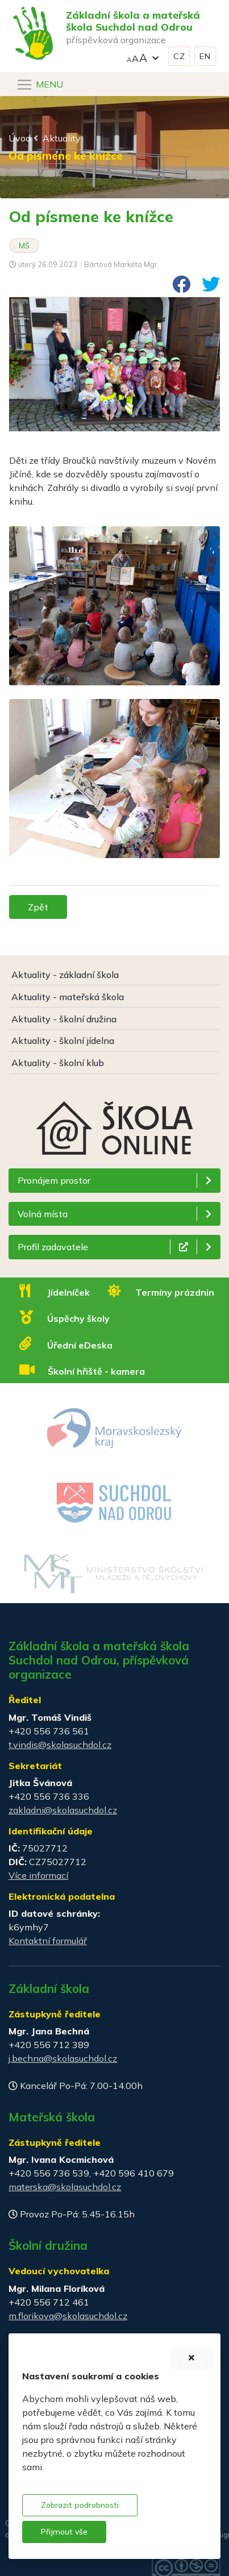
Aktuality (62, 138)
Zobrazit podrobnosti (80, 2505)
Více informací (38, 1875)
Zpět (38, 907)
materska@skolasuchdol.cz (65, 2186)
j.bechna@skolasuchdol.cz (63, 2058)
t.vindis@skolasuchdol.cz (60, 1744)
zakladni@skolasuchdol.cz (63, 1810)
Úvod (20, 138)
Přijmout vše (64, 2532)
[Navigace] (39, 84)
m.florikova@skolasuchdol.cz (68, 2315)
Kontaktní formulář (48, 1940)
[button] (143, 56)
